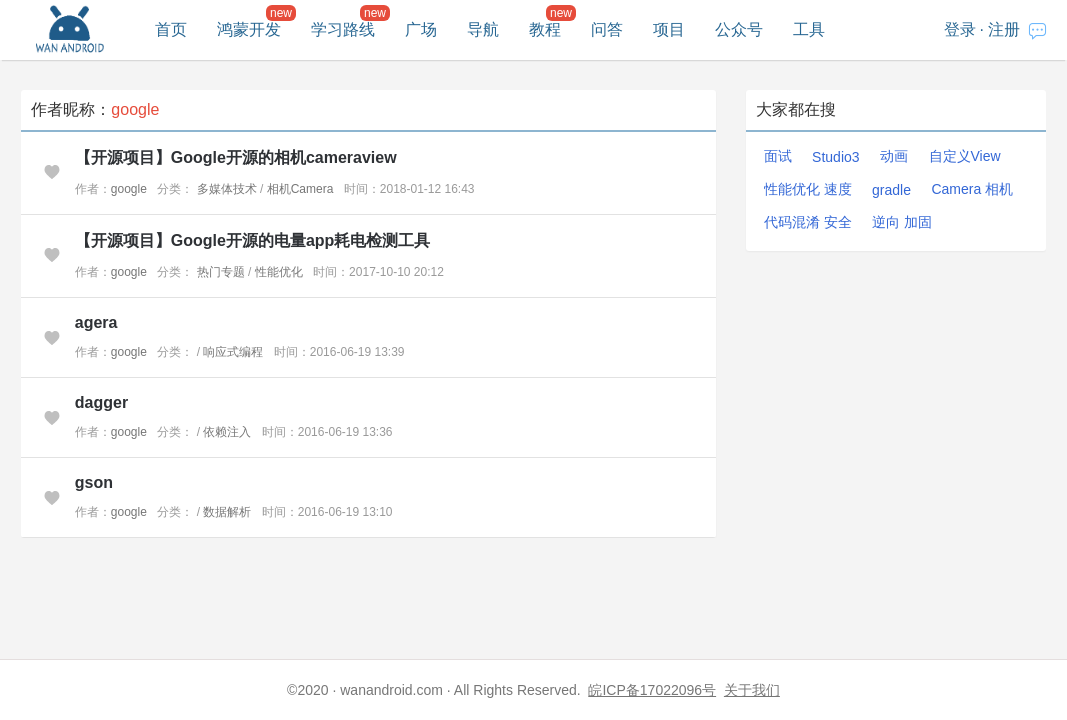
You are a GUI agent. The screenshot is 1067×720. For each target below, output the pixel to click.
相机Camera (300, 189)
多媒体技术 (227, 189)
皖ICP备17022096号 (652, 690)
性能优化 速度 (808, 189)
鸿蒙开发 (249, 29)
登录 (960, 29)
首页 (171, 29)
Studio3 (835, 157)
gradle (891, 190)
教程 (545, 29)
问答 (607, 29)
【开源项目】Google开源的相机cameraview (236, 157)
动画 (894, 156)
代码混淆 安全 (808, 222)
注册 (1004, 29)
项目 (669, 29)
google (129, 189)
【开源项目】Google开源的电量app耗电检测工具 (253, 240)
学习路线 (343, 29)
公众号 (739, 29)
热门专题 (221, 272)
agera (96, 322)
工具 (809, 29)
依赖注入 (227, 432)
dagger (101, 402)
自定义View (965, 156)
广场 (421, 29)
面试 (778, 156)
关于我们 (752, 690)
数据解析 (227, 512)
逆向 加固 (902, 222)
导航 (483, 29)
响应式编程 (233, 352)
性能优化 (279, 272)
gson (94, 482)
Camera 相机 (972, 189)
